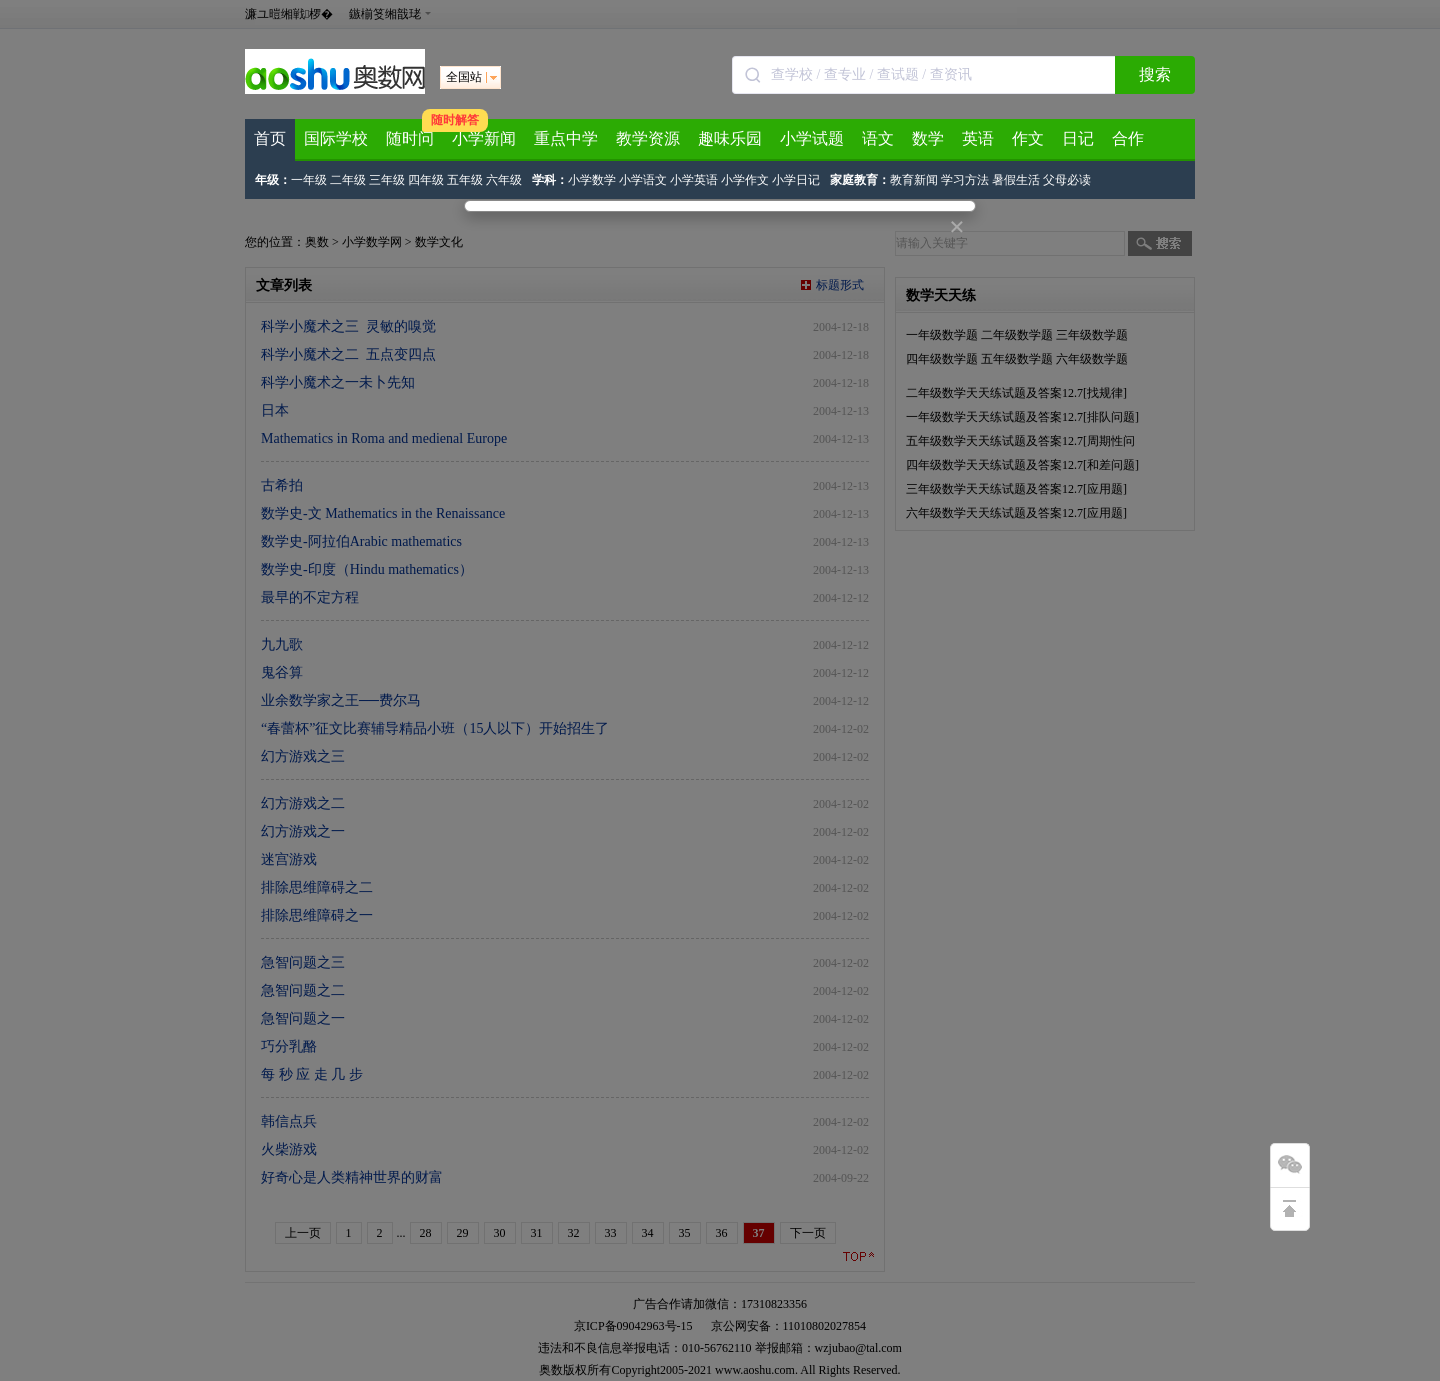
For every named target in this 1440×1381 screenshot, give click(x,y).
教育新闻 (914, 180)
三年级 (387, 180)
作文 (1028, 138)
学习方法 (965, 180)
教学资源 (648, 138)
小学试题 (812, 138)
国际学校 (336, 138)
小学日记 (796, 180)
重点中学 (566, 138)
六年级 (504, 180)
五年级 (465, 180)
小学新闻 (484, 138)
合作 (1128, 138)
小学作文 (745, 180)
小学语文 (643, 180)
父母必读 (1067, 180)
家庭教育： (860, 180)
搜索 (1155, 74)
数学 (928, 138)
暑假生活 (1016, 180)
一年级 (309, 180)
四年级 (426, 180)
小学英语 (694, 180)
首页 (270, 138)
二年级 (348, 180)
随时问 (410, 138)
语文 (878, 138)
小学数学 (592, 180)
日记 (1078, 138)
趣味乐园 (730, 138)
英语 (978, 138)
